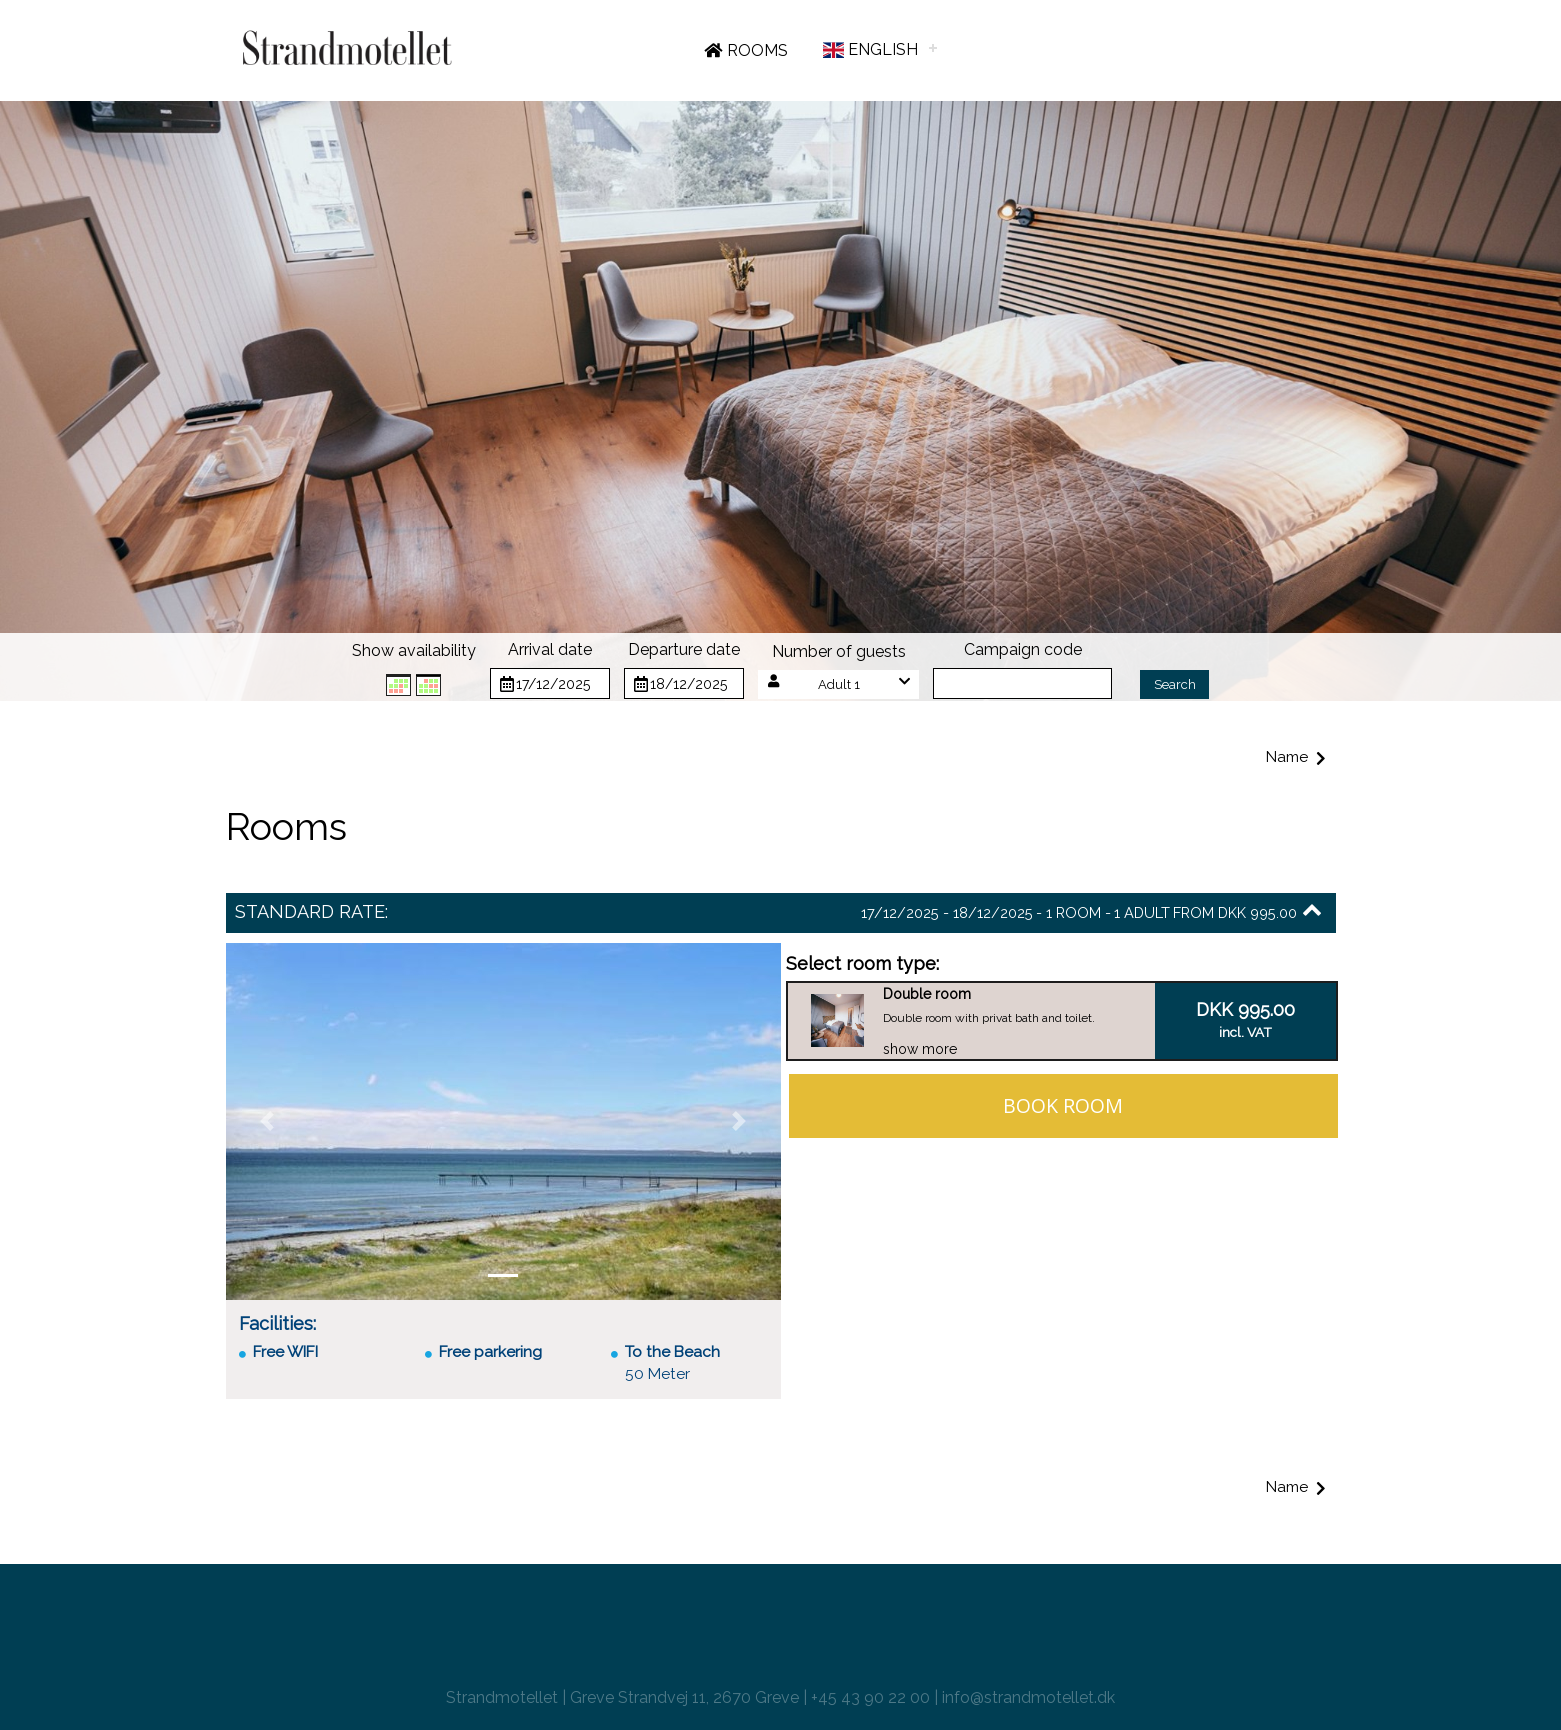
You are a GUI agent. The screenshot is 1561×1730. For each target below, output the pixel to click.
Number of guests (839, 651)
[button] (839, 684)
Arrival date (550, 649)
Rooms (745, 50)
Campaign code (1023, 649)
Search (1175, 684)
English (869, 49)
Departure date (684, 649)
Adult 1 (839, 684)
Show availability (414, 650)
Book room (1063, 1105)
